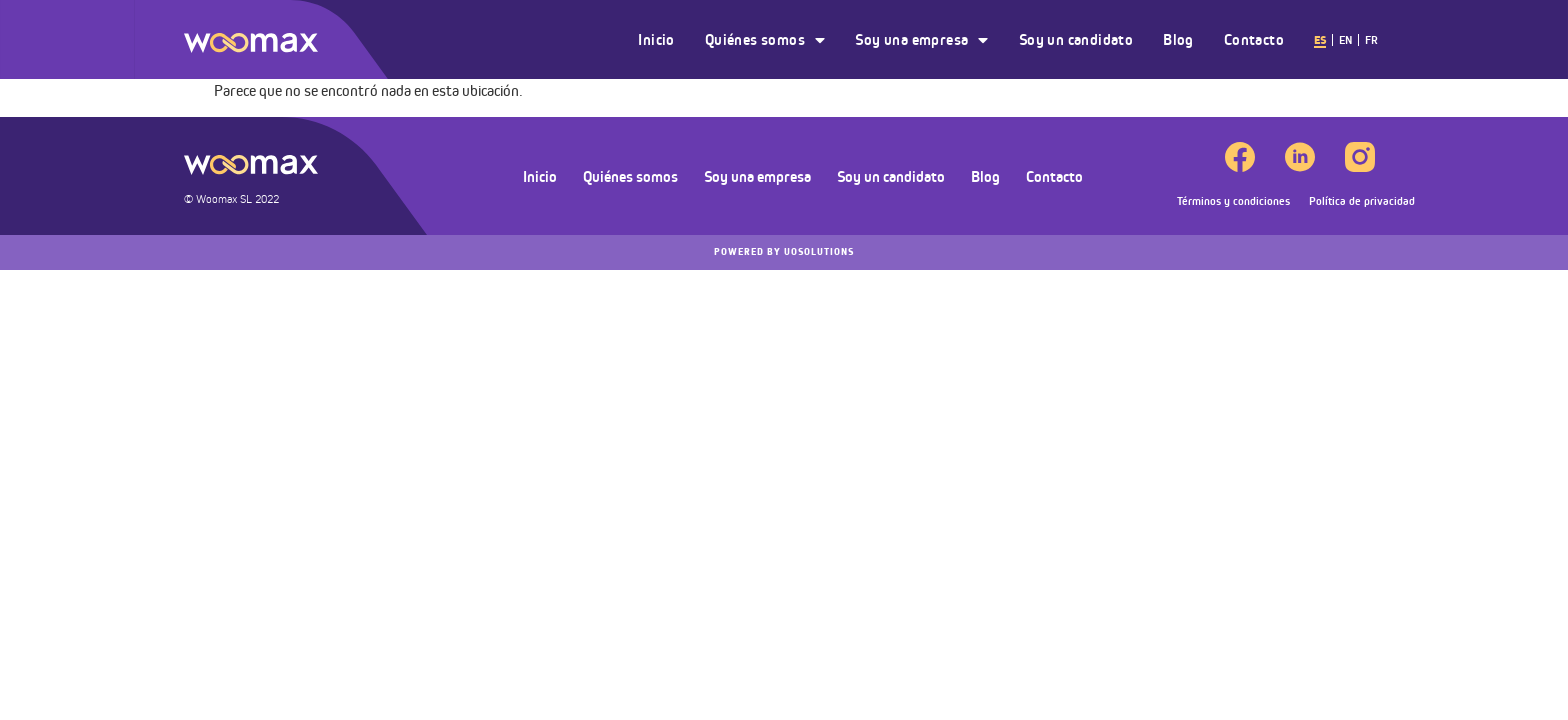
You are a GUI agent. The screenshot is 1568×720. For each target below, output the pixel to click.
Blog (1178, 39)
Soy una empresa (921, 40)
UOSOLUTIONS (784, 252)
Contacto (1254, 39)
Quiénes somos (765, 40)
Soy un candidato (1076, 39)
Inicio (656, 39)
